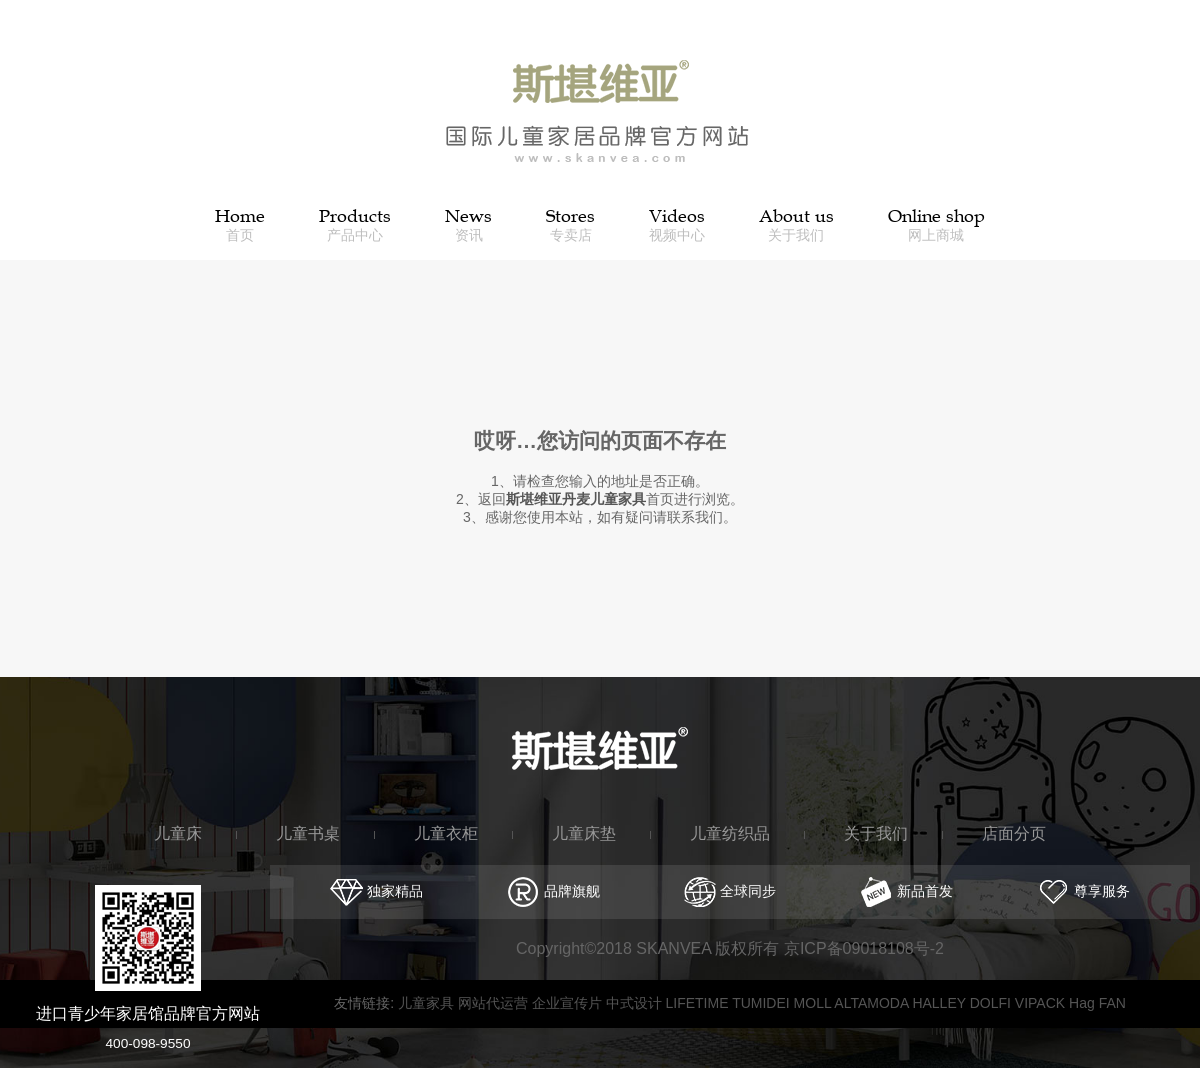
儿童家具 (428, 1003)
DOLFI (992, 1003)
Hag (1084, 1003)
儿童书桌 (308, 833)
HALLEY (940, 1003)
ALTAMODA (873, 1003)
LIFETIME (698, 1003)
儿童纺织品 (730, 833)
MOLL (814, 1003)
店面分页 (1014, 833)
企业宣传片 (569, 1003)
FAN (1112, 1003)
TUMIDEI (762, 1003)
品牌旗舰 (553, 891)
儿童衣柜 (446, 833)
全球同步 (730, 891)
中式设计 (636, 1003)
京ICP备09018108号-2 (864, 948)
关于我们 (876, 833)
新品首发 (906, 891)
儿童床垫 (584, 833)
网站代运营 (495, 1003)
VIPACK (1042, 1003)
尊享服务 (1083, 891)
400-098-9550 (148, 1043)
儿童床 (178, 833)
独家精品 (376, 891)
